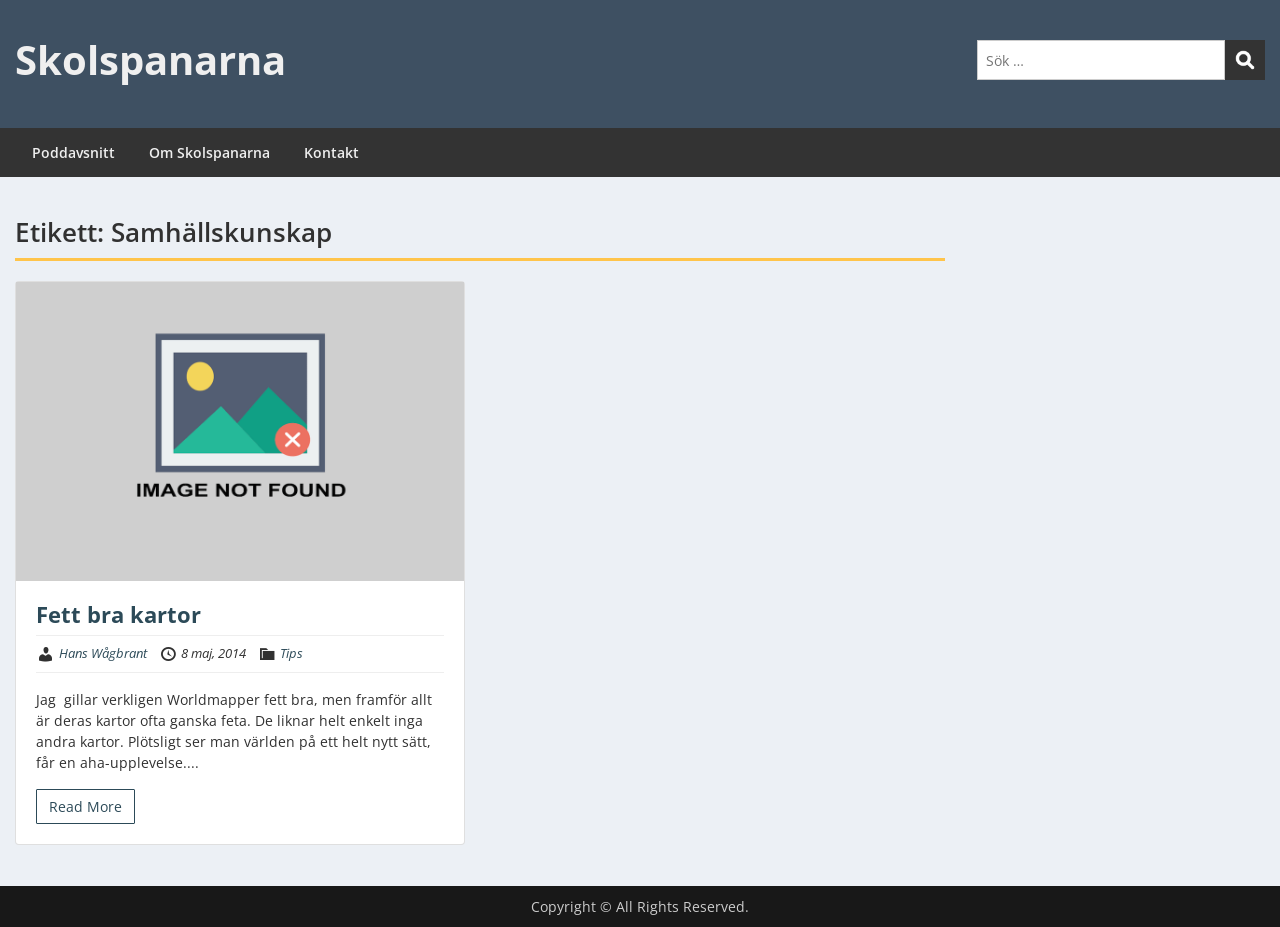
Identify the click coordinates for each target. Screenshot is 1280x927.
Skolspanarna (150, 59)
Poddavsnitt (73, 152)
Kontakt (331, 152)
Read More (85, 806)
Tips (291, 653)
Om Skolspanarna (209, 152)
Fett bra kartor (118, 614)
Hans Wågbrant (103, 653)
